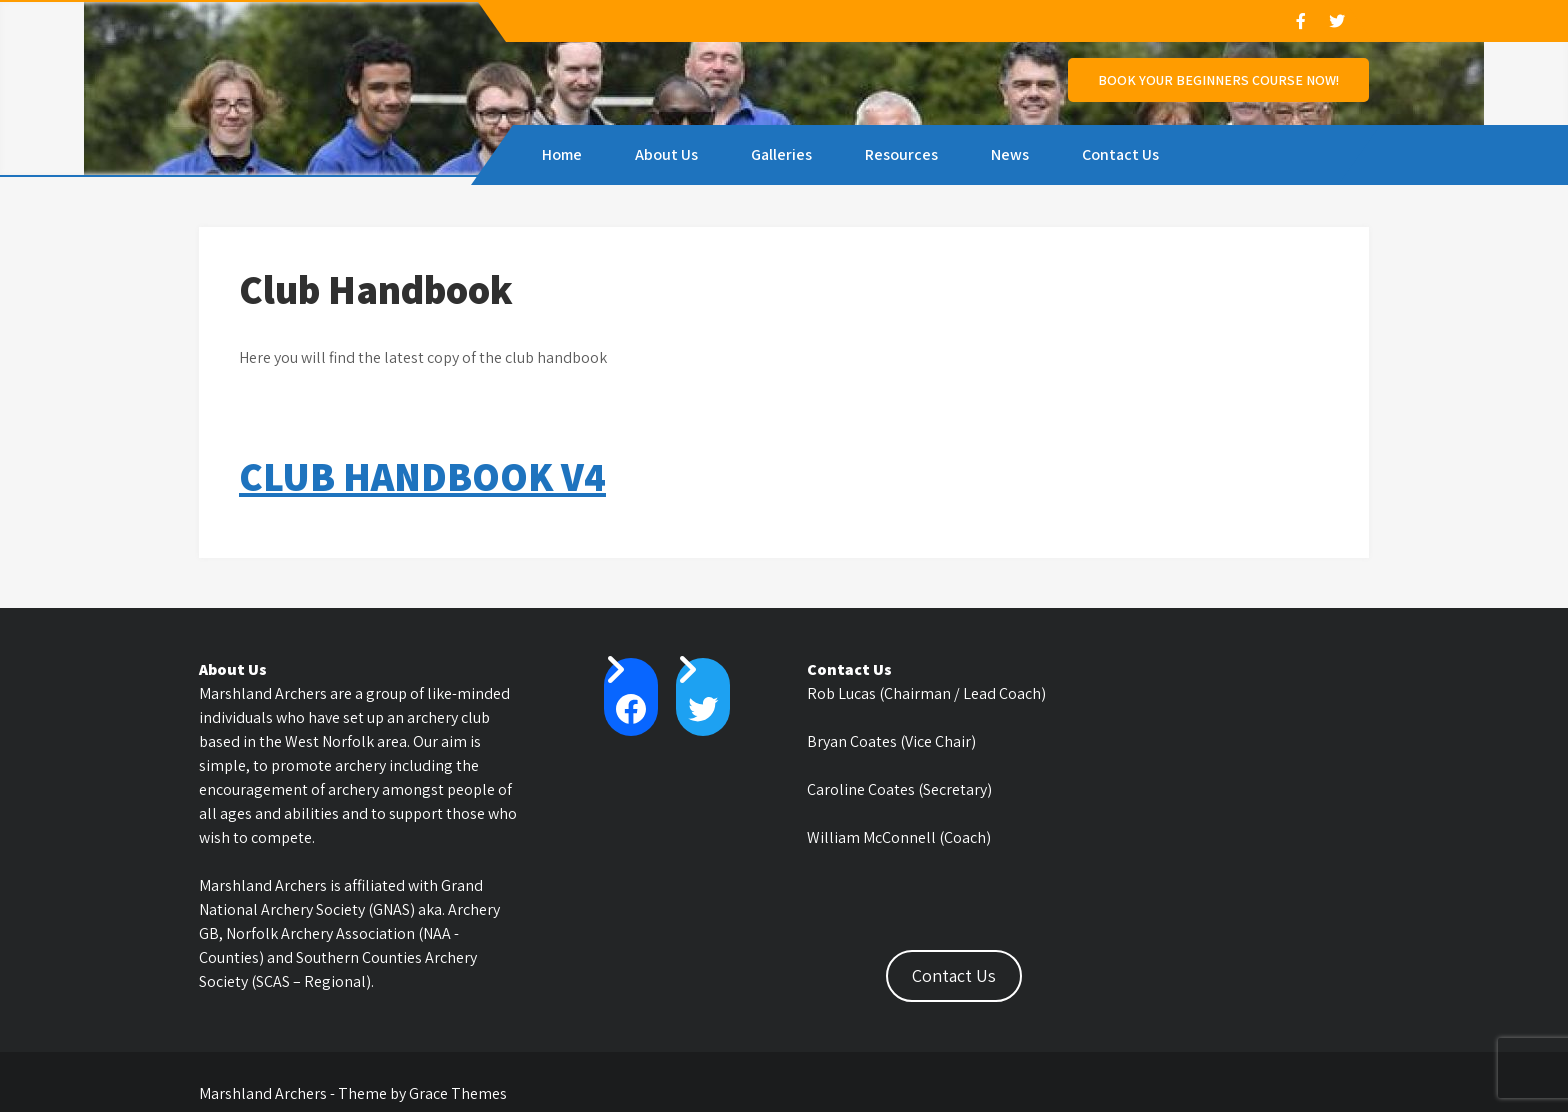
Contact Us (1120, 154)
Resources (901, 154)
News (1010, 154)
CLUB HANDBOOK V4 (422, 476)
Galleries (781, 154)
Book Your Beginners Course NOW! (1218, 80)
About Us (666, 154)
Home (562, 154)
